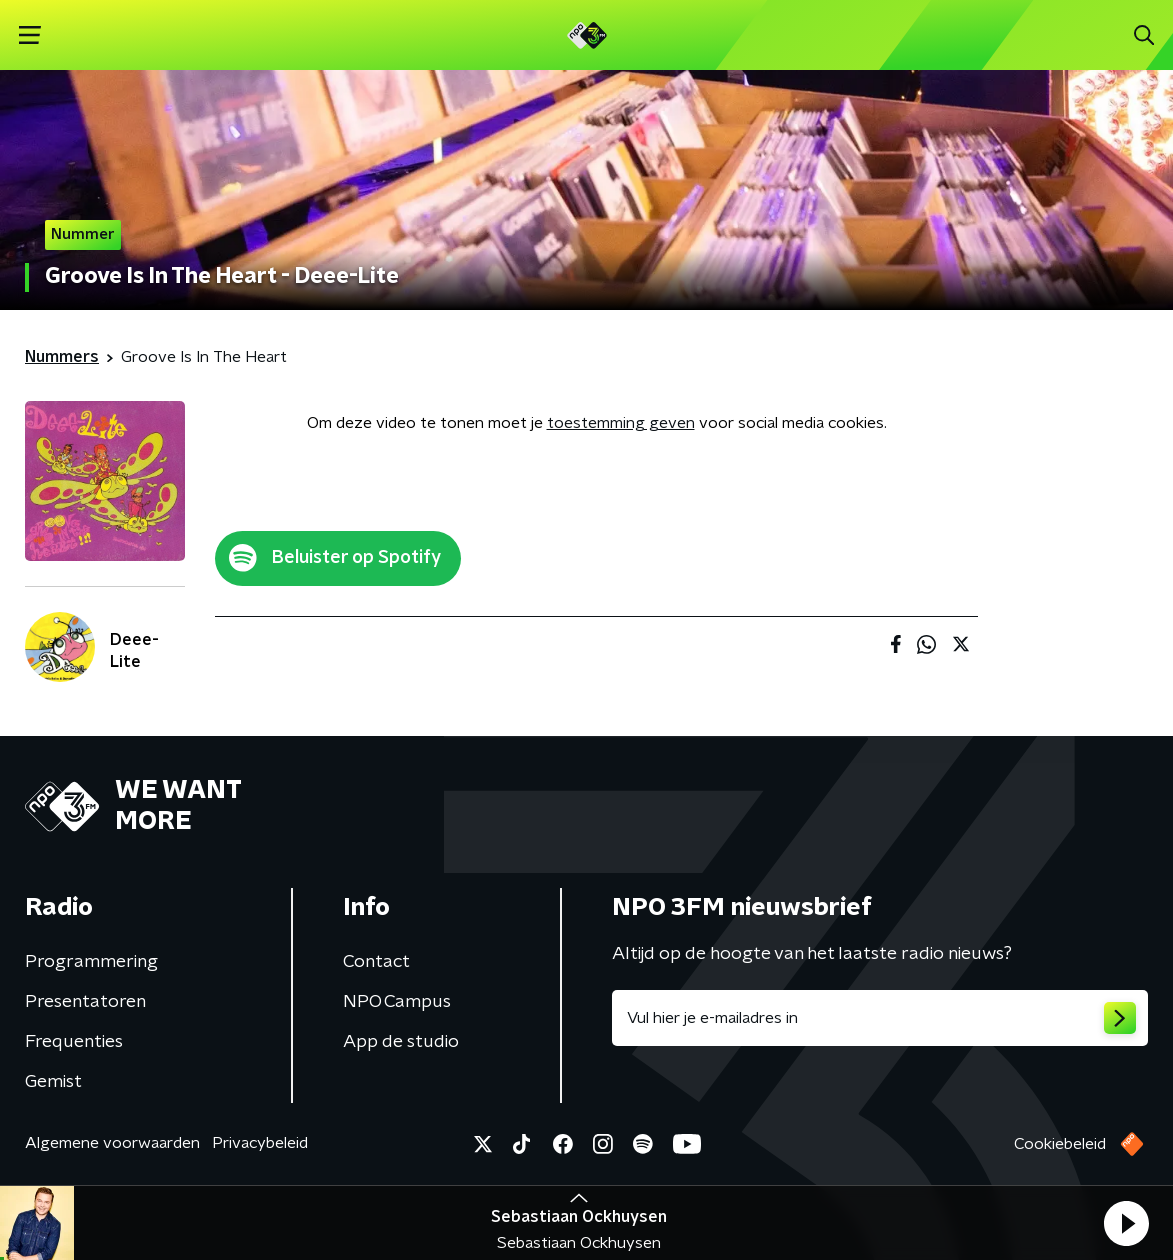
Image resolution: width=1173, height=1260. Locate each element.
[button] (1126, 1223)
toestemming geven (621, 423)
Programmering (91, 962)
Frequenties (74, 1042)
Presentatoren (85, 1002)
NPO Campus (397, 1002)
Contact (376, 962)
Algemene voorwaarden (112, 1143)
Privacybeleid (260, 1143)
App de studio (401, 1042)
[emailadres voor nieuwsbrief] (880, 1018)
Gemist (53, 1082)
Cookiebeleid (1060, 1144)
